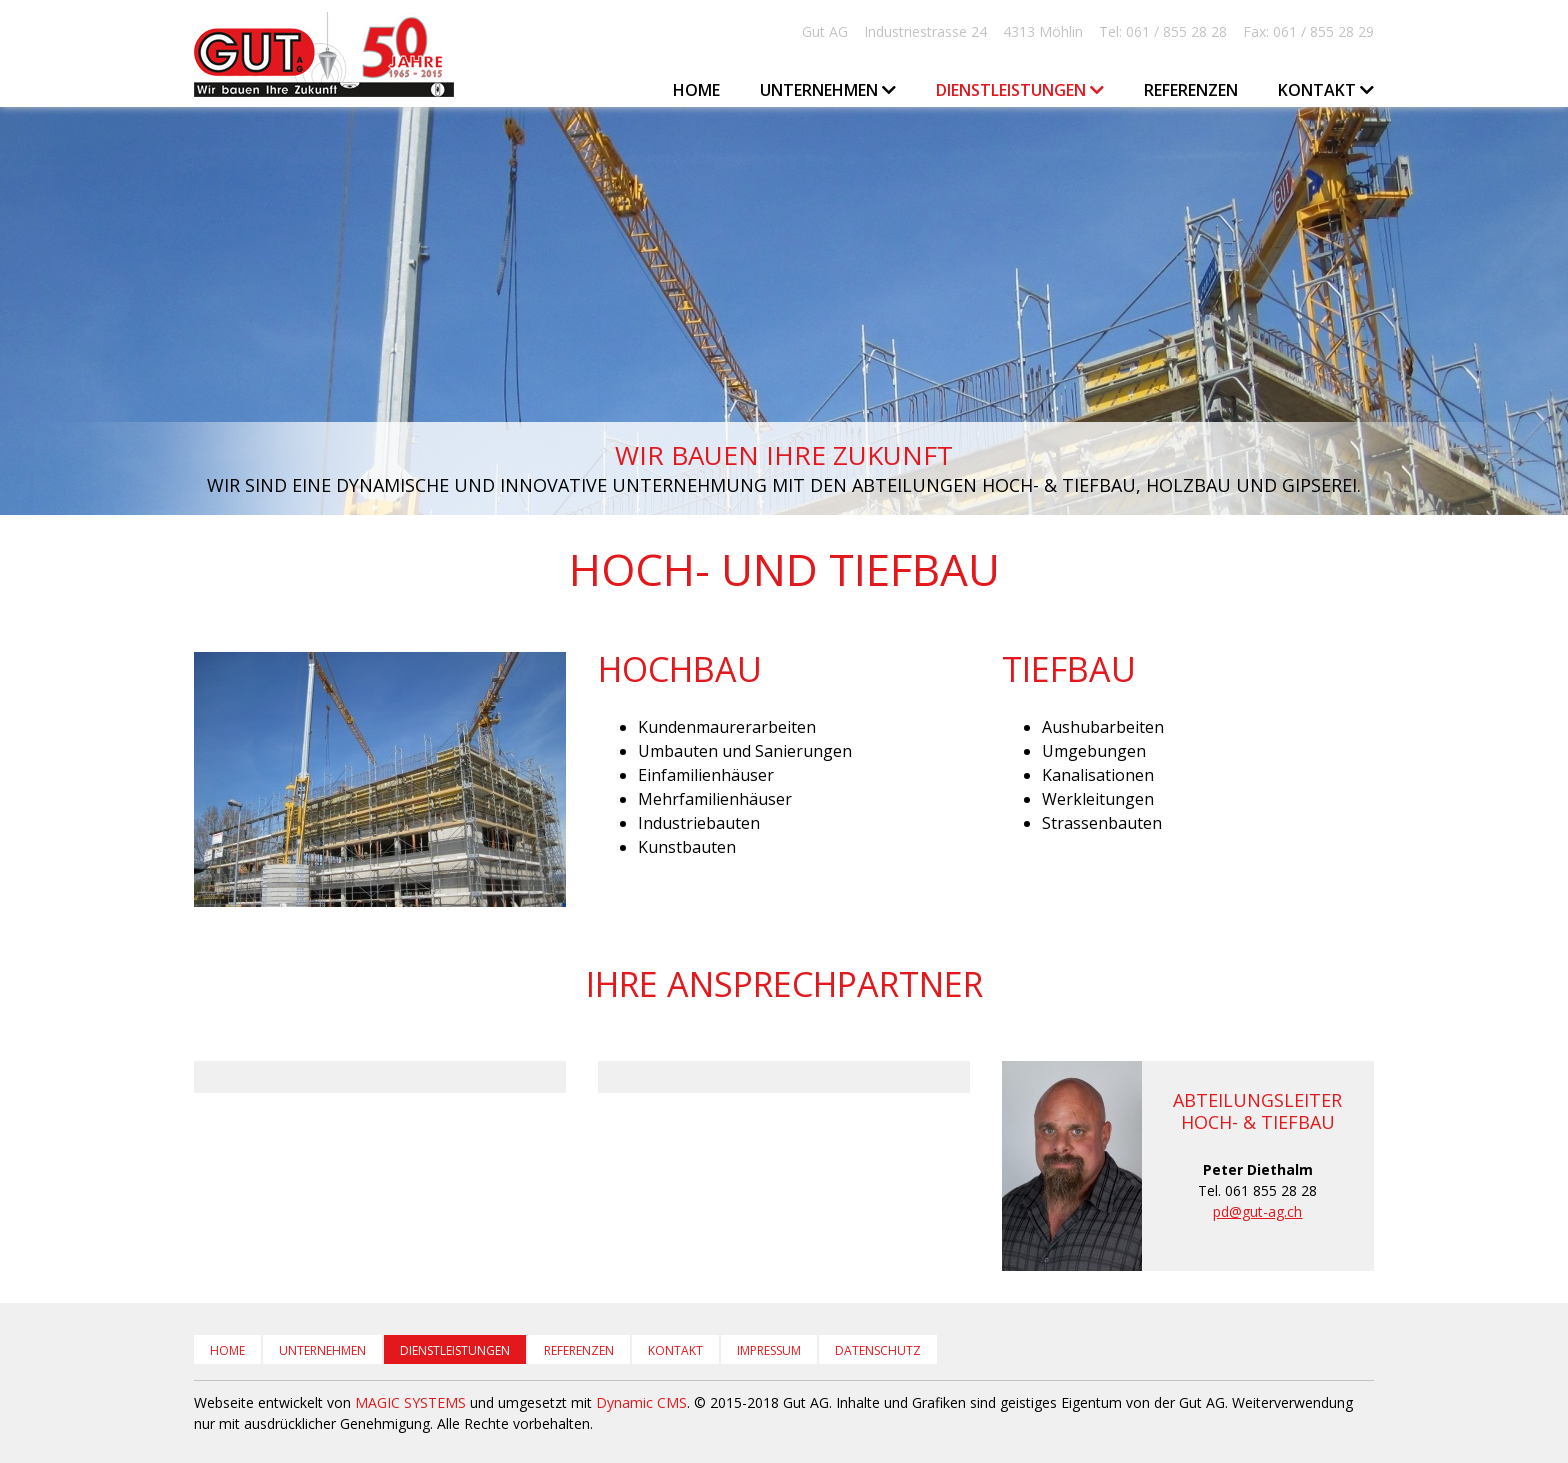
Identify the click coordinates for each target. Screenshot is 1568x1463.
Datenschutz (878, 1350)
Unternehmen (322, 1350)
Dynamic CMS (641, 1402)
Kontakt (675, 1350)
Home (696, 90)
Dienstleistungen (455, 1350)
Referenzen (1191, 90)
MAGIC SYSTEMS (410, 1402)
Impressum (769, 1350)
